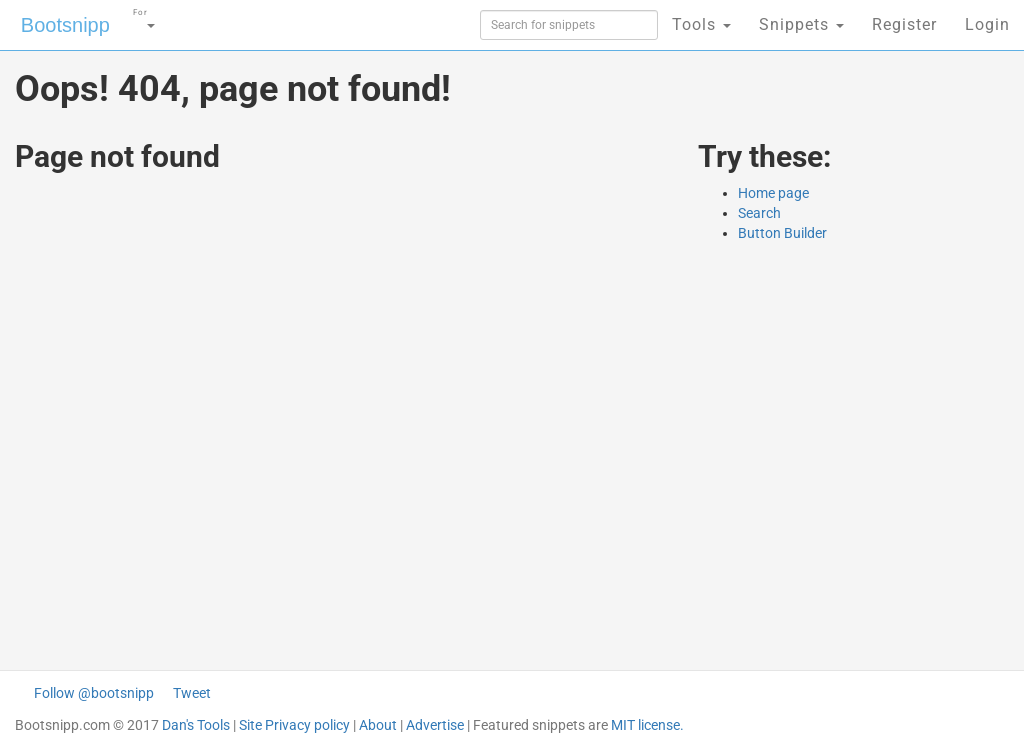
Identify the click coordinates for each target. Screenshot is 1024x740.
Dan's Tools (196, 725)
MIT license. (647, 725)
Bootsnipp (65, 25)
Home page (773, 193)
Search (759, 213)
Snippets (801, 24)
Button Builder (782, 233)
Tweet (192, 693)
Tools (701, 24)
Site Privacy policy (294, 725)
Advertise (435, 725)
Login (987, 24)
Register (904, 24)
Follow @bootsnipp (94, 693)
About (378, 725)
